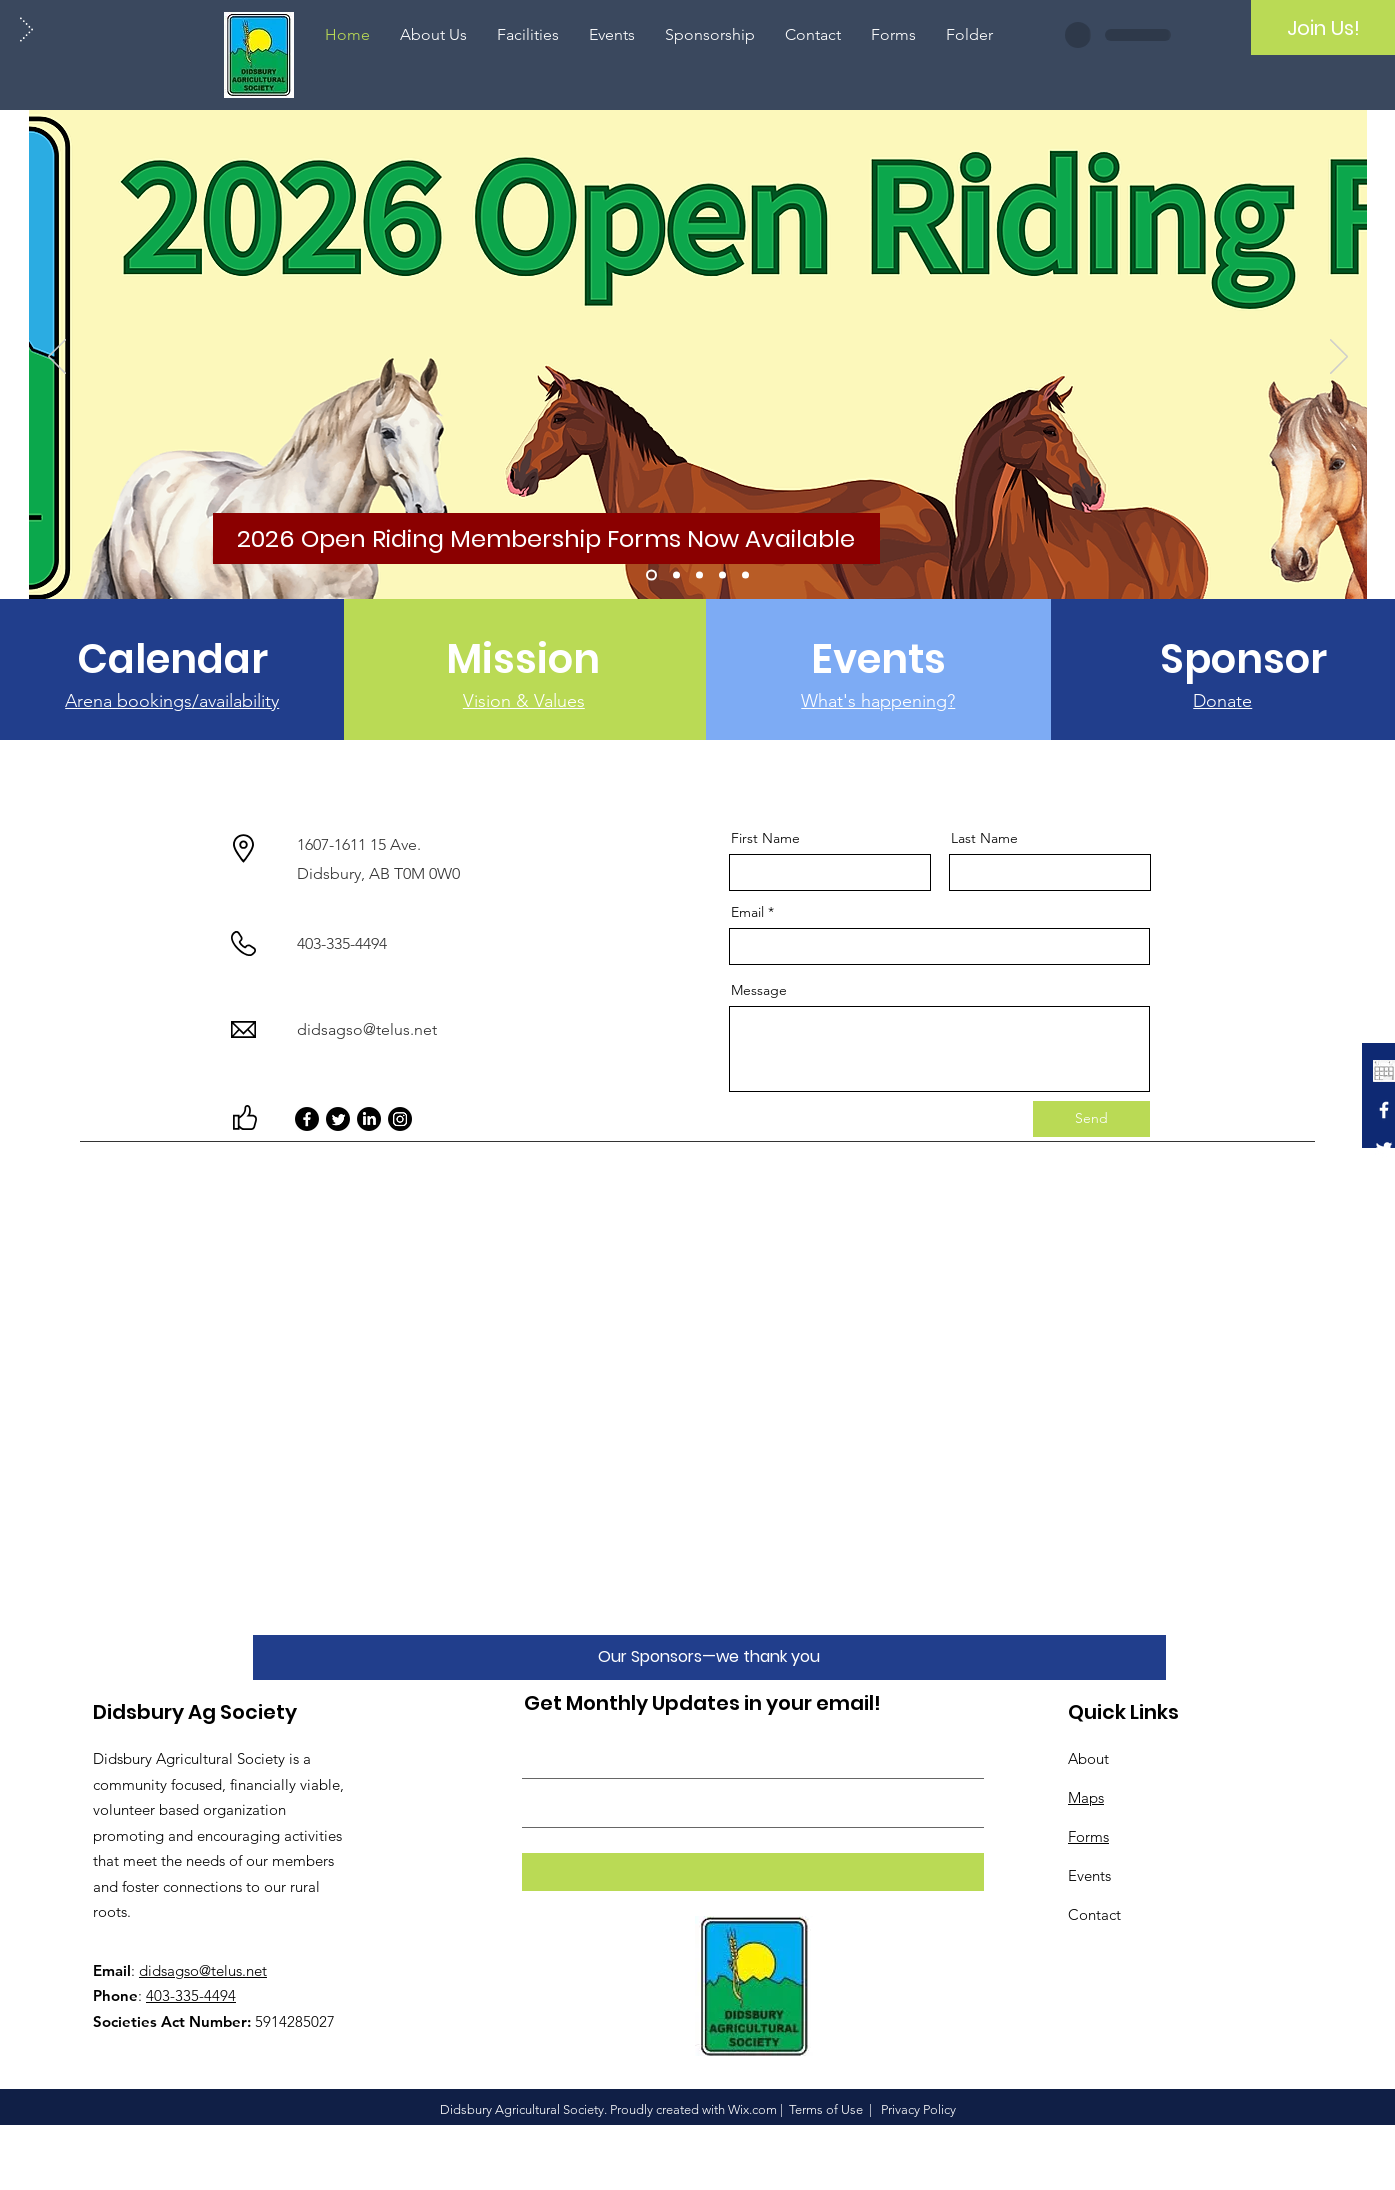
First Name (765, 838)
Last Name (984, 838)
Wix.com (752, 2109)
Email (747, 912)
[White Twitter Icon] (1384, 1149)
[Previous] (57, 358)
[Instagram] (400, 1119)
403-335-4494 (191, 1995)
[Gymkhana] (722, 575)
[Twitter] (338, 1119)
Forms (1088, 1836)
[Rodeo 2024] (676, 575)
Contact (1094, 1914)
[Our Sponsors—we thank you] (709, 1657)
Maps (1086, 1797)
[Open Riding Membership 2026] (651, 575)
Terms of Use (826, 2109)
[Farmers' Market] (699, 575)
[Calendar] (172, 659)
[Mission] (523, 659)
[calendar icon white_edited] (1384, 1071)
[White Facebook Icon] (1384, 1110)
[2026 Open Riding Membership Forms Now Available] (546, 538)
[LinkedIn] (369, 1119)
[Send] (1091, 1119)
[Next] (1339, 358)
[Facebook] (307, 1119)
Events (1089, 1875)
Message (759, 990)
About (1088, 1758)
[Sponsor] (1244, 659)
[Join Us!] (1323, 27)
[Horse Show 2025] (745, 575)
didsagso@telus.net (367, 1029)
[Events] (878, 659)
